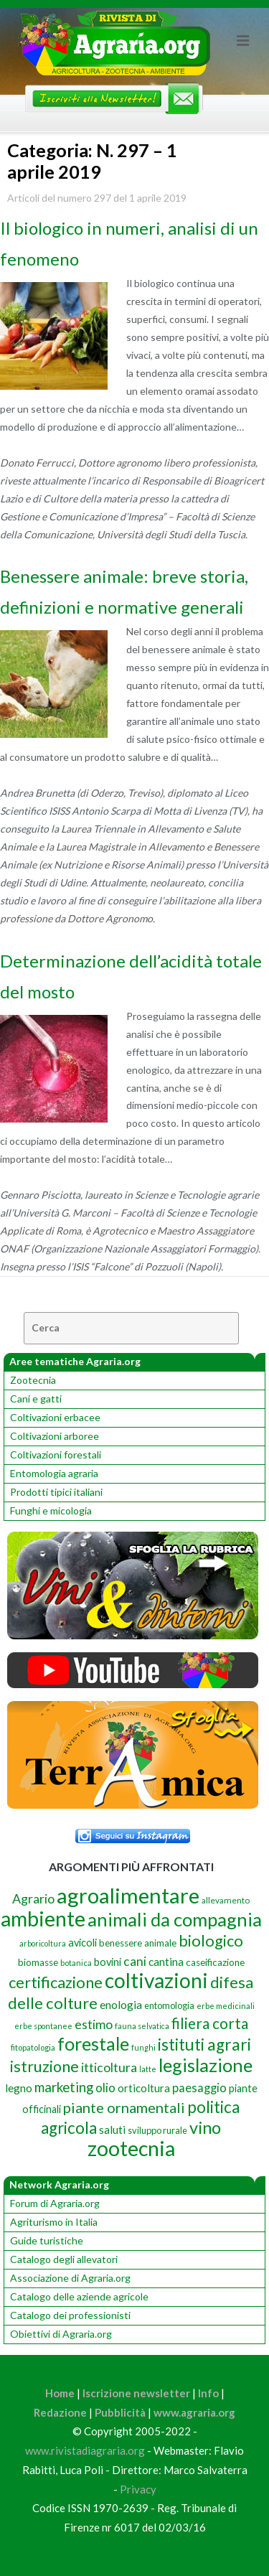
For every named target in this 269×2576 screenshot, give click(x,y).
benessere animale (137, 1943)
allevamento (226, 1900)
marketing (63, 2087)
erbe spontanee (43, 2026)
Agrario (33, 1898)
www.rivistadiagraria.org (85, 2450)
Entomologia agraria (54, 1473)
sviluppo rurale (157, 2130)
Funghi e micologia (51, 1510)
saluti (112, 2129)
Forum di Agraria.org (55, 2203)
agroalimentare (128, 1895)
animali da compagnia (175, 1919)
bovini (107, 1962)
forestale (93, 2043)
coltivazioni (156, 1980)
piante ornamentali (124, 2107)
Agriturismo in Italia (54, 2222)
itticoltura (109, 2067)
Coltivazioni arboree (54, 1436)
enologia (121, 2004)
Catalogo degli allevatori (64, 2259)
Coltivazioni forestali (55, 1454)
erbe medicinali (226, 2005)
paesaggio (199, 2087)
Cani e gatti (36, 1398)
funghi (143, 2047)
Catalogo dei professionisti (70, 2315)
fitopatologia (33, 2047)
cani (134, 1961)
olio (105, 2087)
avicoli (82, 1942)
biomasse (38, 1962)
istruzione (44, 2066)
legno (18, 2087)
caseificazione (215, 1962)
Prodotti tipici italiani (56, 1492)
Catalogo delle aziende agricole (79, 2296)
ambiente (43, 1918)
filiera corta (209, 2023)
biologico (211, 1940)
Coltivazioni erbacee (55, 1417)
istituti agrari (204, 2044)
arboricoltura (42, 1943)
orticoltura (144, 2087)
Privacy (138, 2489)
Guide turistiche (46, 2240)
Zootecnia (33, 1380)
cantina (166, 1961)
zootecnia (131, 2148)
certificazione (56, 1982)
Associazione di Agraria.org (70, 2278)
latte (147, 2069)
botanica (76, 1962)
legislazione (206, 2065)
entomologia (169, 2005)
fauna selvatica (142, 2026)
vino (205, 2127)
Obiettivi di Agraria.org (61, 2334)
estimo (94, 2024)
